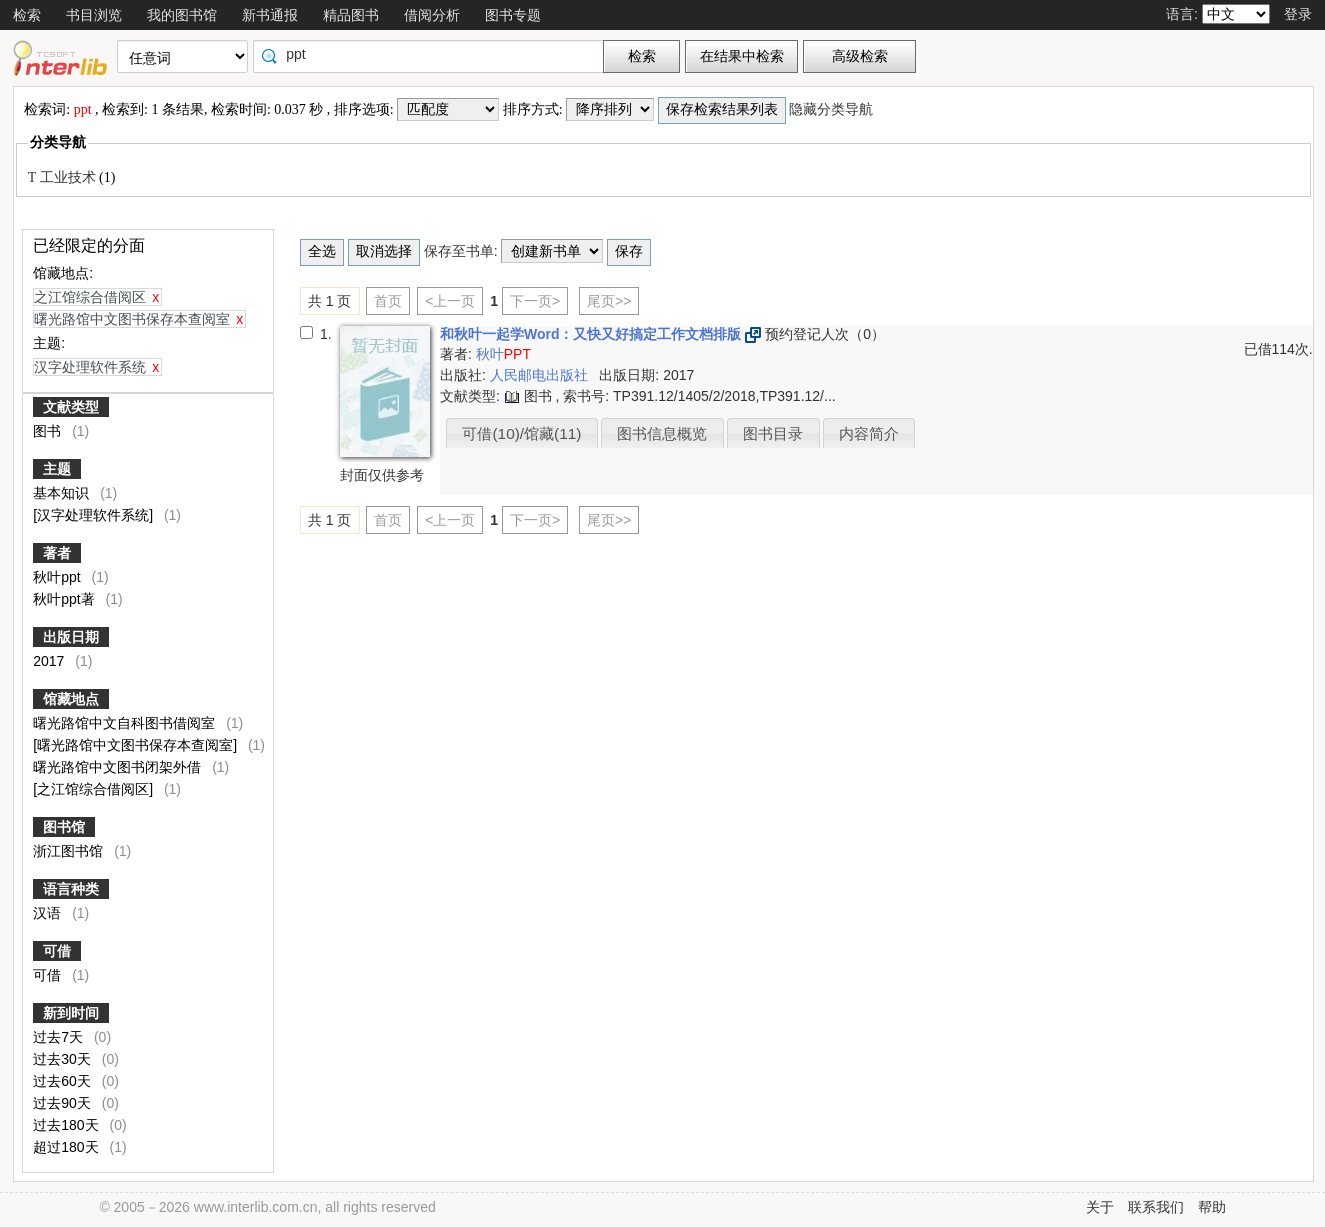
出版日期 (71, 637)
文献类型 (71, 407)
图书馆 (64, 827)
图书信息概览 (662, 433)
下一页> (535, 301)
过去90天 (63, 1103)
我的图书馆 (182, 15)
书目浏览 (94, 15)
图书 (49, 431)
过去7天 (60, 1037)
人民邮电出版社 (541, 375)
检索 (27, 15)
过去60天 (63, 1081)
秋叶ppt (58, 577)
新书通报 (270, 15)
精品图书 (351, 15)
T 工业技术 (63, 177)
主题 (57, 469)
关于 (1100, 1207)
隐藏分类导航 (833, 109)
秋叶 (503, 354)
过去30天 (63, 1059)
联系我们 (1156, 1207)
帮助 (1212, 1207)
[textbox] (433, 54)
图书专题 (513, 15)
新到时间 (71, 1013)
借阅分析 (432, 15)
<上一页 (450, 301)
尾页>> (609, 301)
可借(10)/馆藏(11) (521, 433)
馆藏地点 (71, 699)
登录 (1298, 14)
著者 (57, 553)
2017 (50, 661)
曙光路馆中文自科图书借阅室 (126, 723)
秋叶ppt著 (65, 599)
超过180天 (67, 1147)
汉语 (49, 913)
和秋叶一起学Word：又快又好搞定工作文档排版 (592, 334)
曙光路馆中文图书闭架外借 (119, 767)
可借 (57, 951)
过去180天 (67, 1125)
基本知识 (63, 493)
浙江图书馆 (70, 851)
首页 (388, 301)
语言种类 (71, 889)
